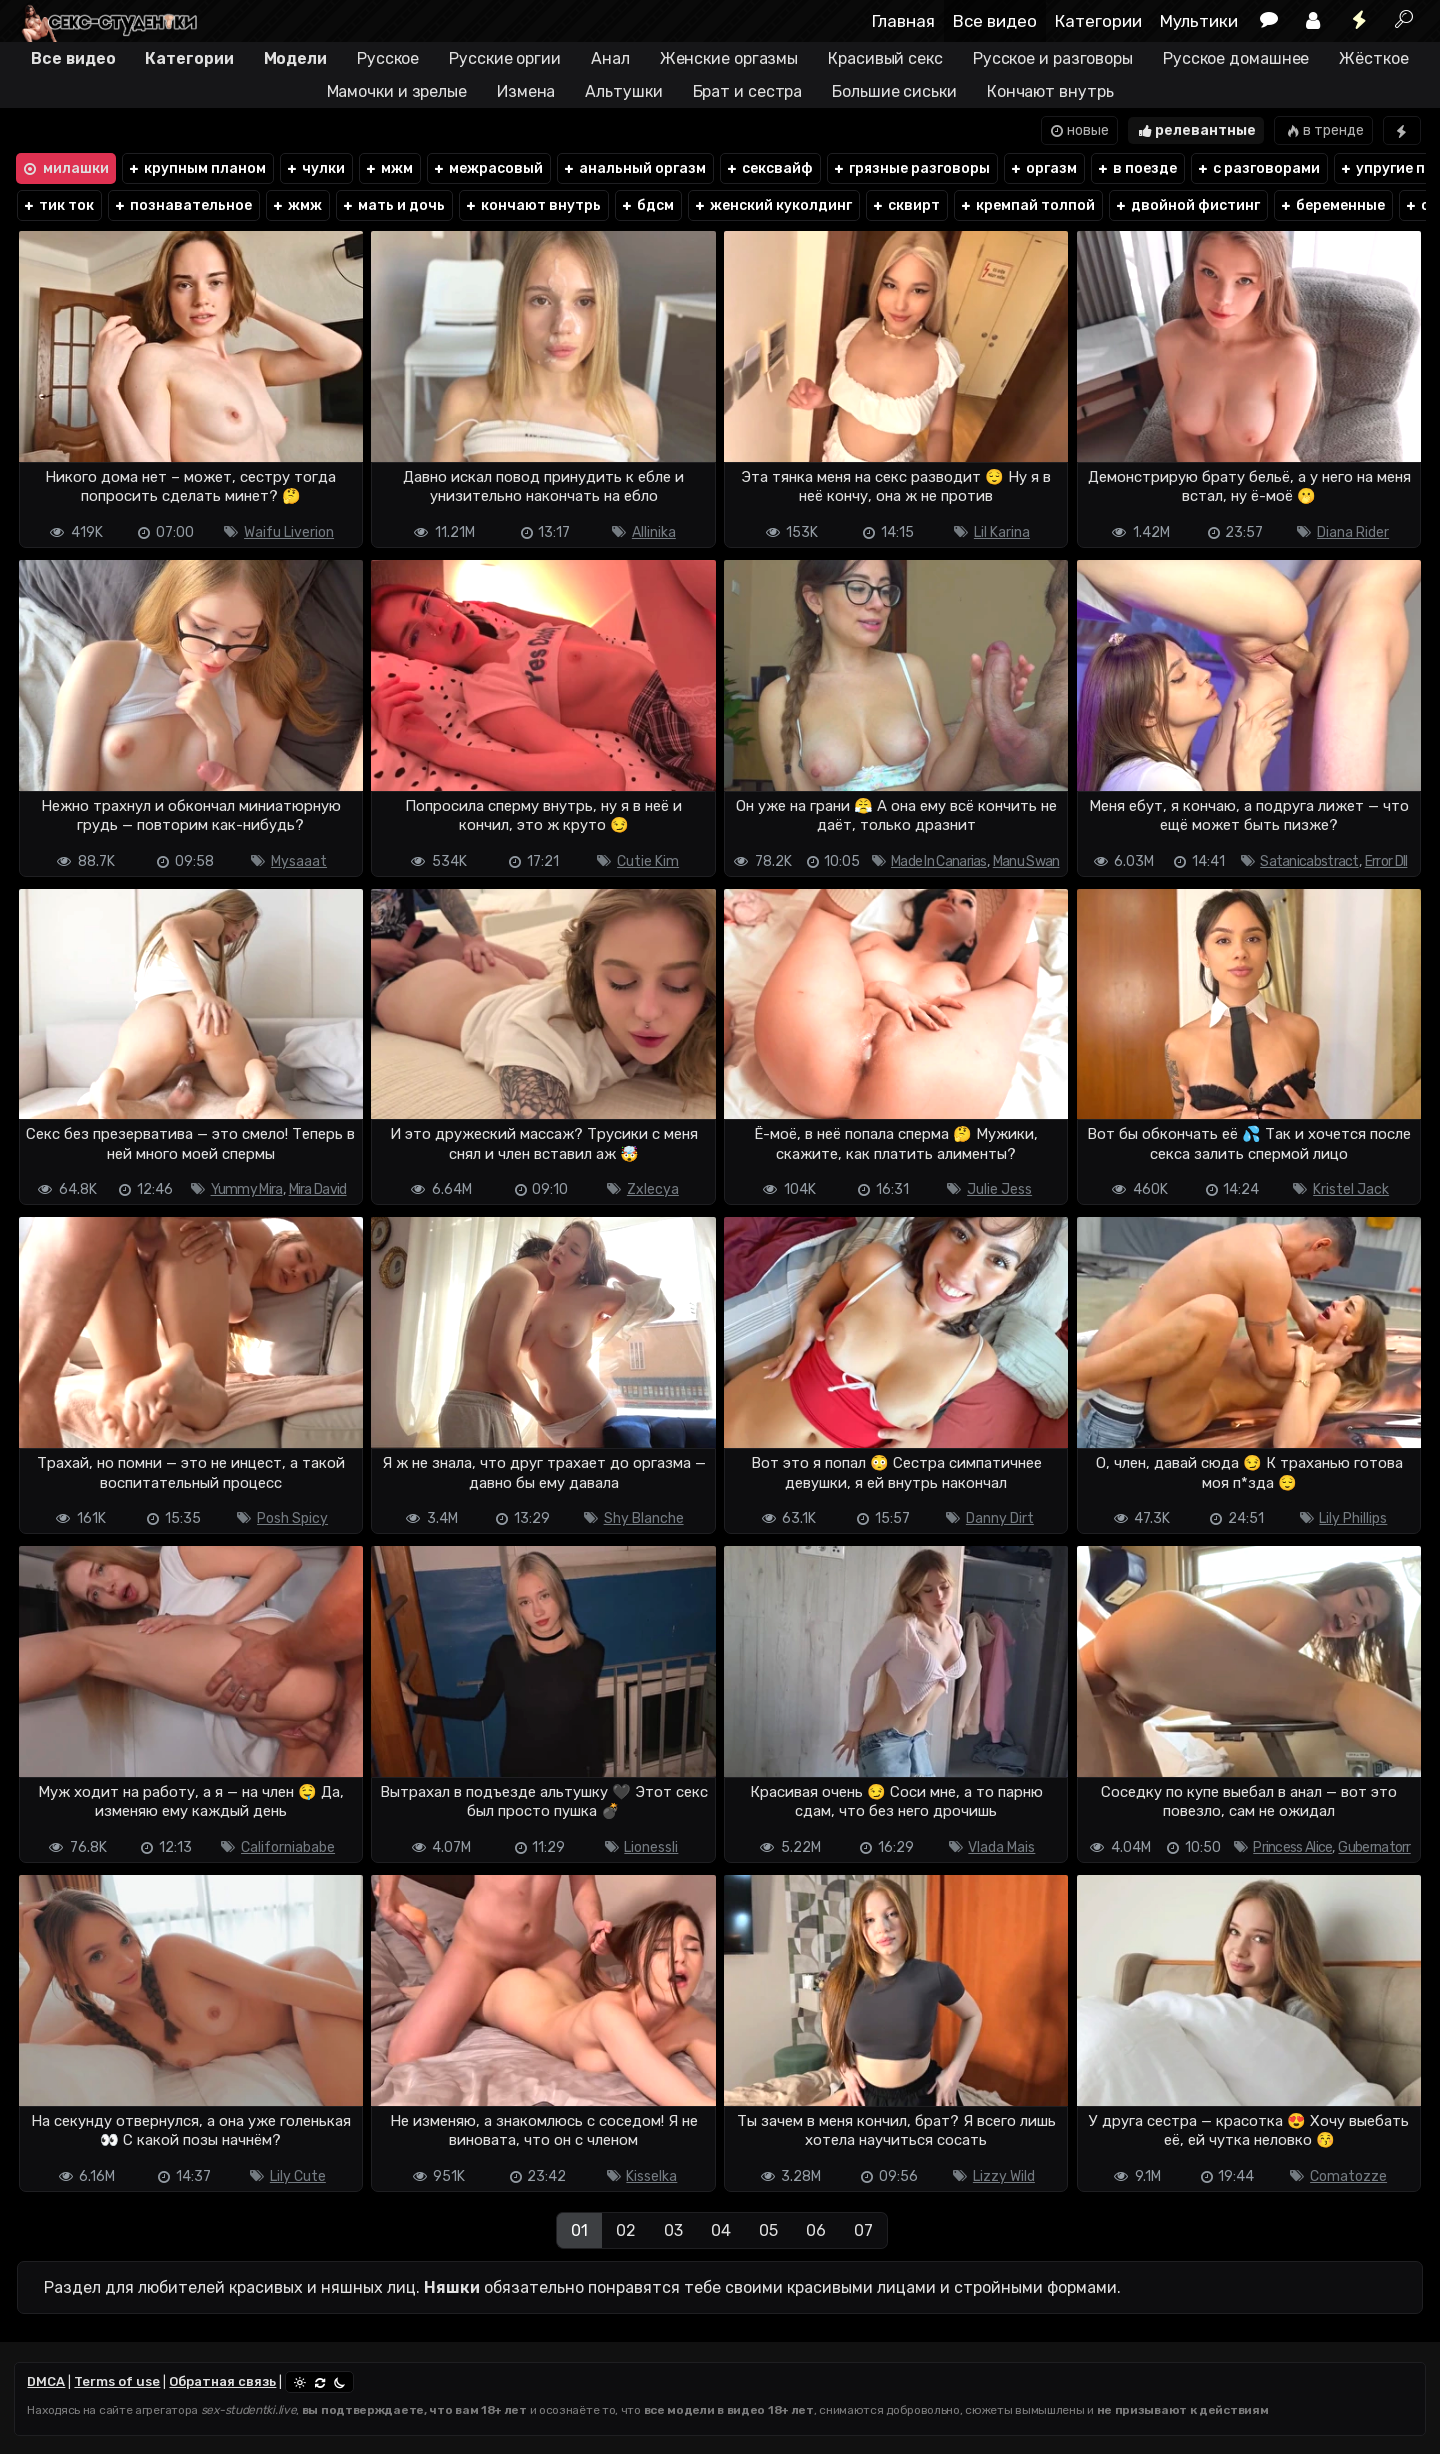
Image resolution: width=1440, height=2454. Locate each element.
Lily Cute (298, 2176)
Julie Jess (999, 1189)
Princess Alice (1292, 1847)
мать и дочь (393, 205)
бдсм (647, 205)
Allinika (654, 532)
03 (673, 2230)
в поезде (1136, 168)
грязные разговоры (911, 168)
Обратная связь (222, 2381)
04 (721, 2230)
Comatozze (1348, 2176)
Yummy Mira (247, 1189)
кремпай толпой (1027, 205)
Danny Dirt (1000, 1518)
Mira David (318, 1189)
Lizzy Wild (1004, 2176)
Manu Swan (1026, 861)
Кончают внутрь (1050, 91)
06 (816, 2230)
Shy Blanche (644, 1518)
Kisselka (651, 2176)
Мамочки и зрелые (397, 91)
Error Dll (1386, 861)
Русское (388, 58)
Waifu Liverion (289, 532)
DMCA (46, 2381)
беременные (1332, 205)
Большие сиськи (894, 91)
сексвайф (769, 168)
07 (863, 2230)
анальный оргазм (634, 168)
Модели (295, 58)
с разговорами (1258, 168)
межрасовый (487, 168)
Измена (526, 91)
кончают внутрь (532, 205)
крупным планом (196, 168)
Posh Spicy (292, 1518)
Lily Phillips (1353, 1518)
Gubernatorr (1374, 1847)
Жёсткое (1373, 58)
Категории (1098, 21)
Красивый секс (885, 58)
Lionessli (651, 1847)
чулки (315, 168)
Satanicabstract (1309, 861)
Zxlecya (653, 1189)
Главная (903, 21)
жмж (296, 205)
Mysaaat (299, 861)
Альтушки (623, 91)
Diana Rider (1353, 532)
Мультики (1199, 21)
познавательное (182, 205)
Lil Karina (1002, 532)
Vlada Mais (1001, 1847)
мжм (388, 168)
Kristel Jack (1351, 1189)
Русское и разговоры (1053, 58)
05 (768, 2230)
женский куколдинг (772, 205)
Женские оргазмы (729, 58)
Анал (610, 58)
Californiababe (288, 1847)
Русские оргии (505, 58)
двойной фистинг (1187, 205)
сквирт (905, 205)
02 (626, 2230)
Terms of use (117, 2381)
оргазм (1043, 168)
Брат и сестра (748, 91)
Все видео (995, 21)
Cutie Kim (648, 861)
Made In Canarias (939, 861)
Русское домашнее (1236, 58)
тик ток (58, 205)
